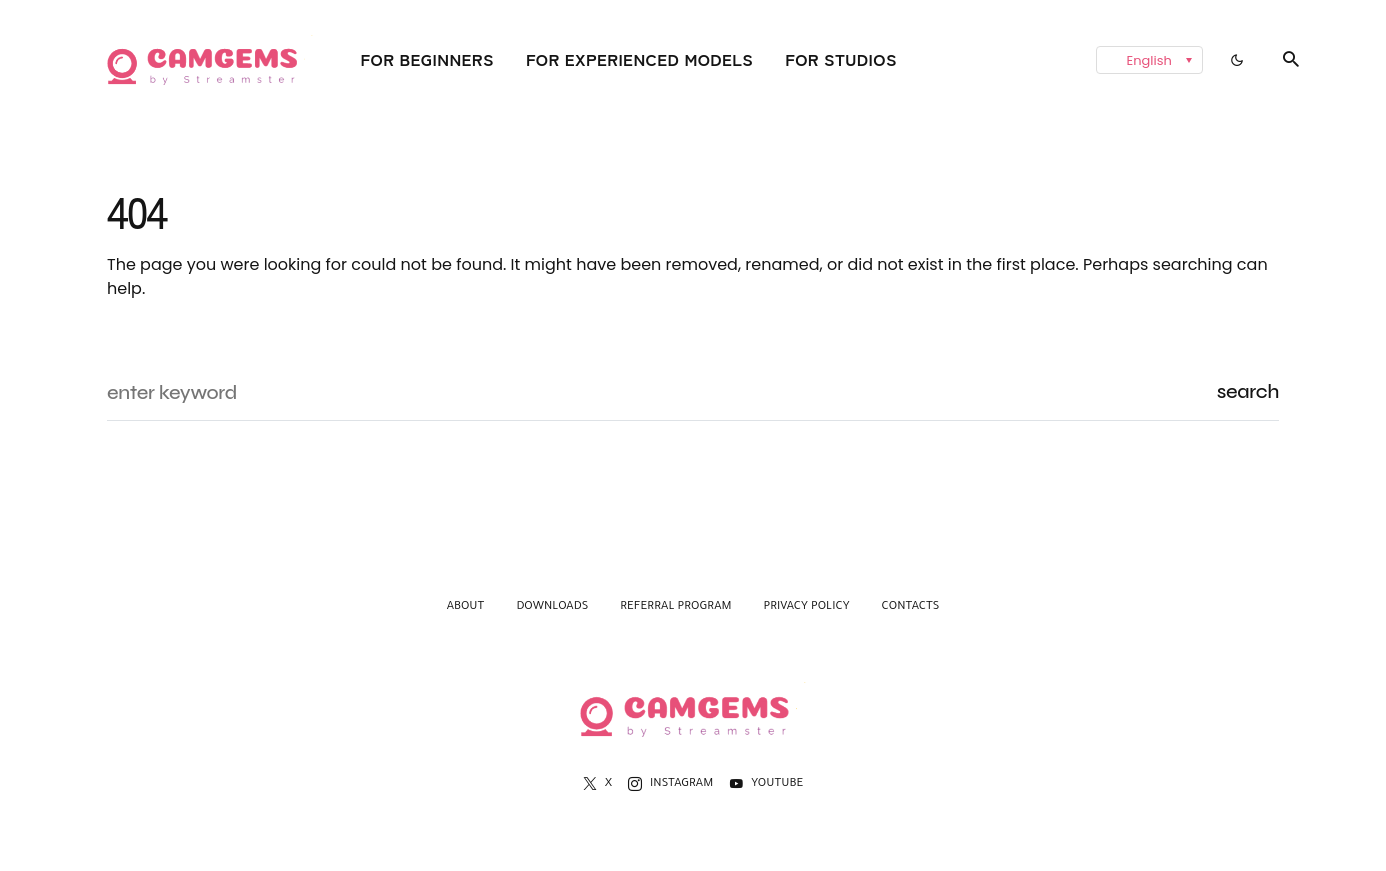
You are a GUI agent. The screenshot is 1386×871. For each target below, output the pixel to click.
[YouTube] (766, 784)
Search (1248, 391)
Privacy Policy (807, 607)
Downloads (552, 607)
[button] (1237, 60)
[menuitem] (1149, 60)
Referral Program (675, 607)
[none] (1079, 60)
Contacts (911, 607)
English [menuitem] (1149, 60)
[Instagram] (670, 784)
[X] (597, 784)
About (466, 607)
